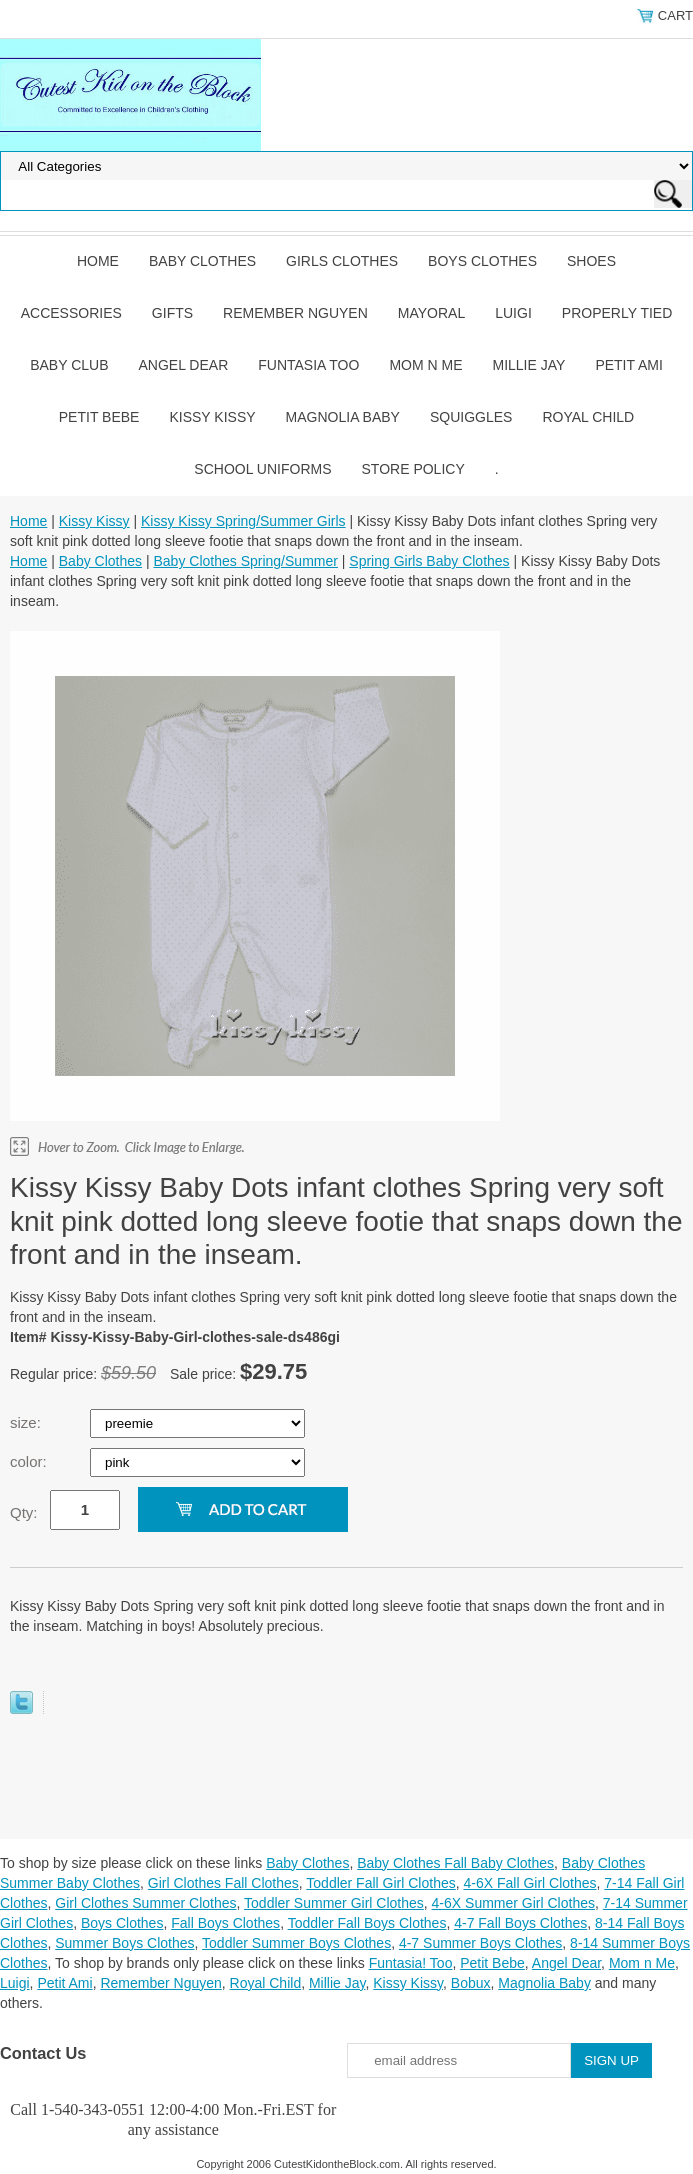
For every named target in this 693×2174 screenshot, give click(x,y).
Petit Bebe (99, 417)
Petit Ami (628, 365)
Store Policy (413, 469)
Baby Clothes (202, 261)
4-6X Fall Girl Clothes (529, 1883)
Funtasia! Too (411, 1963)
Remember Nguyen (295, 313)
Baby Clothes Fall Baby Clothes (455, 1863)
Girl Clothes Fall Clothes (223, 1883)
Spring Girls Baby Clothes (429, 561)
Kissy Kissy (212, 417)
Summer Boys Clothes (124, 1943)
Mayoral (431, 313)
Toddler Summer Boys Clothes (296, 1943)
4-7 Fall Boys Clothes (520, 1923)
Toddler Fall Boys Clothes (367, 1923)
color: (30, 1461)
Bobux (471, 1983)
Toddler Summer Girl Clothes (334, 1903)
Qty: (24, 1512)
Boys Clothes (482, 261)
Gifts (172, 313)
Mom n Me (425, 365)
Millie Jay (529, 365)
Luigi (513, 313)
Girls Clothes (342, 261)
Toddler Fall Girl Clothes (380, 1883)
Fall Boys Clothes (225, 1923)
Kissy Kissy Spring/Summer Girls (243, 521)
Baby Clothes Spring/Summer (245, 561)
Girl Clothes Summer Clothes (145, 1903)
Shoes (591, 261)
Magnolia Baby (343, 417)
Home (98, 261)
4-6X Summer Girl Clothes (513, 1903)
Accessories (71, 313)
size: (27, 1422)
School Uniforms (262, 469)
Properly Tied (617, 313)
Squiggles (471, 417)
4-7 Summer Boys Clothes (480, 1943)
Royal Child (588, 417)
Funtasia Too (308, 365)
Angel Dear (184, 365)
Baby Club (69, 365)
